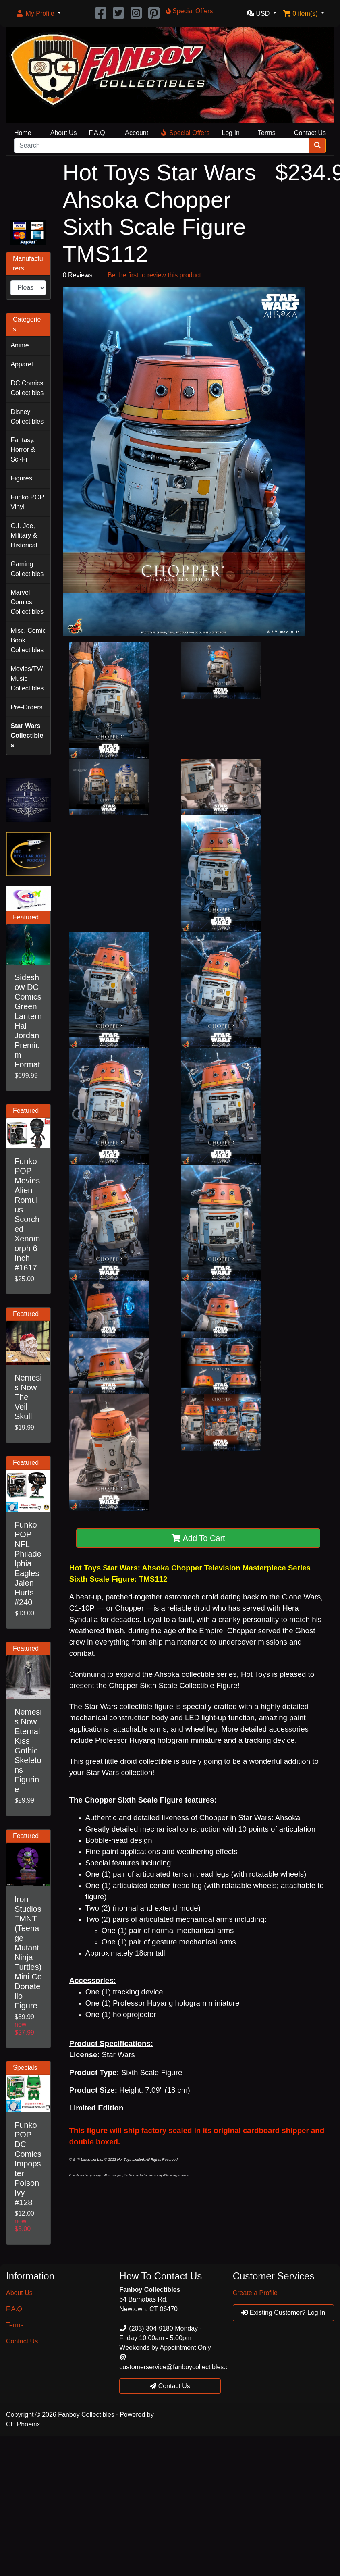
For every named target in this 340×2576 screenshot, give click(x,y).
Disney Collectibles (27, 416)
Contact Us (310, 132)
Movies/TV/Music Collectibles (27, 678)
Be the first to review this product (154, 275)
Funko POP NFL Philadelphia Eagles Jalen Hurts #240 (28, 1563)
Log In (230, 132)
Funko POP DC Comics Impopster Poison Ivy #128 (28, 2164)
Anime (19, 345)
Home (22, 132)
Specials (25, 2067)
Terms (267, 132)
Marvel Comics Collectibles (27, 602)
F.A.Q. (98, 132)
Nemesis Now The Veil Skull (28, 1397)
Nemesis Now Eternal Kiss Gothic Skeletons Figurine (28, 1750)
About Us (63, 132)
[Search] (161, 145)
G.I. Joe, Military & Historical (23, 535)
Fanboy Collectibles (86, 2414)
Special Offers (185, 132)
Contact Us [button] (170, 2386)
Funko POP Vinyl (27, 502)
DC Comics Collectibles (27, 388)
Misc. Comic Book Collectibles (28, 640)
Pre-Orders (26, 707)
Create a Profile (255, 2292)
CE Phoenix (23, 2424)
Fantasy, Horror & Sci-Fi (22, 450)
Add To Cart (198, 1538)
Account (136, 132)
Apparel (21, 364)
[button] (38, 14)
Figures (21, 478)
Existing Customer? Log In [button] (283, 2312)
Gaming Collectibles (27, 569)
